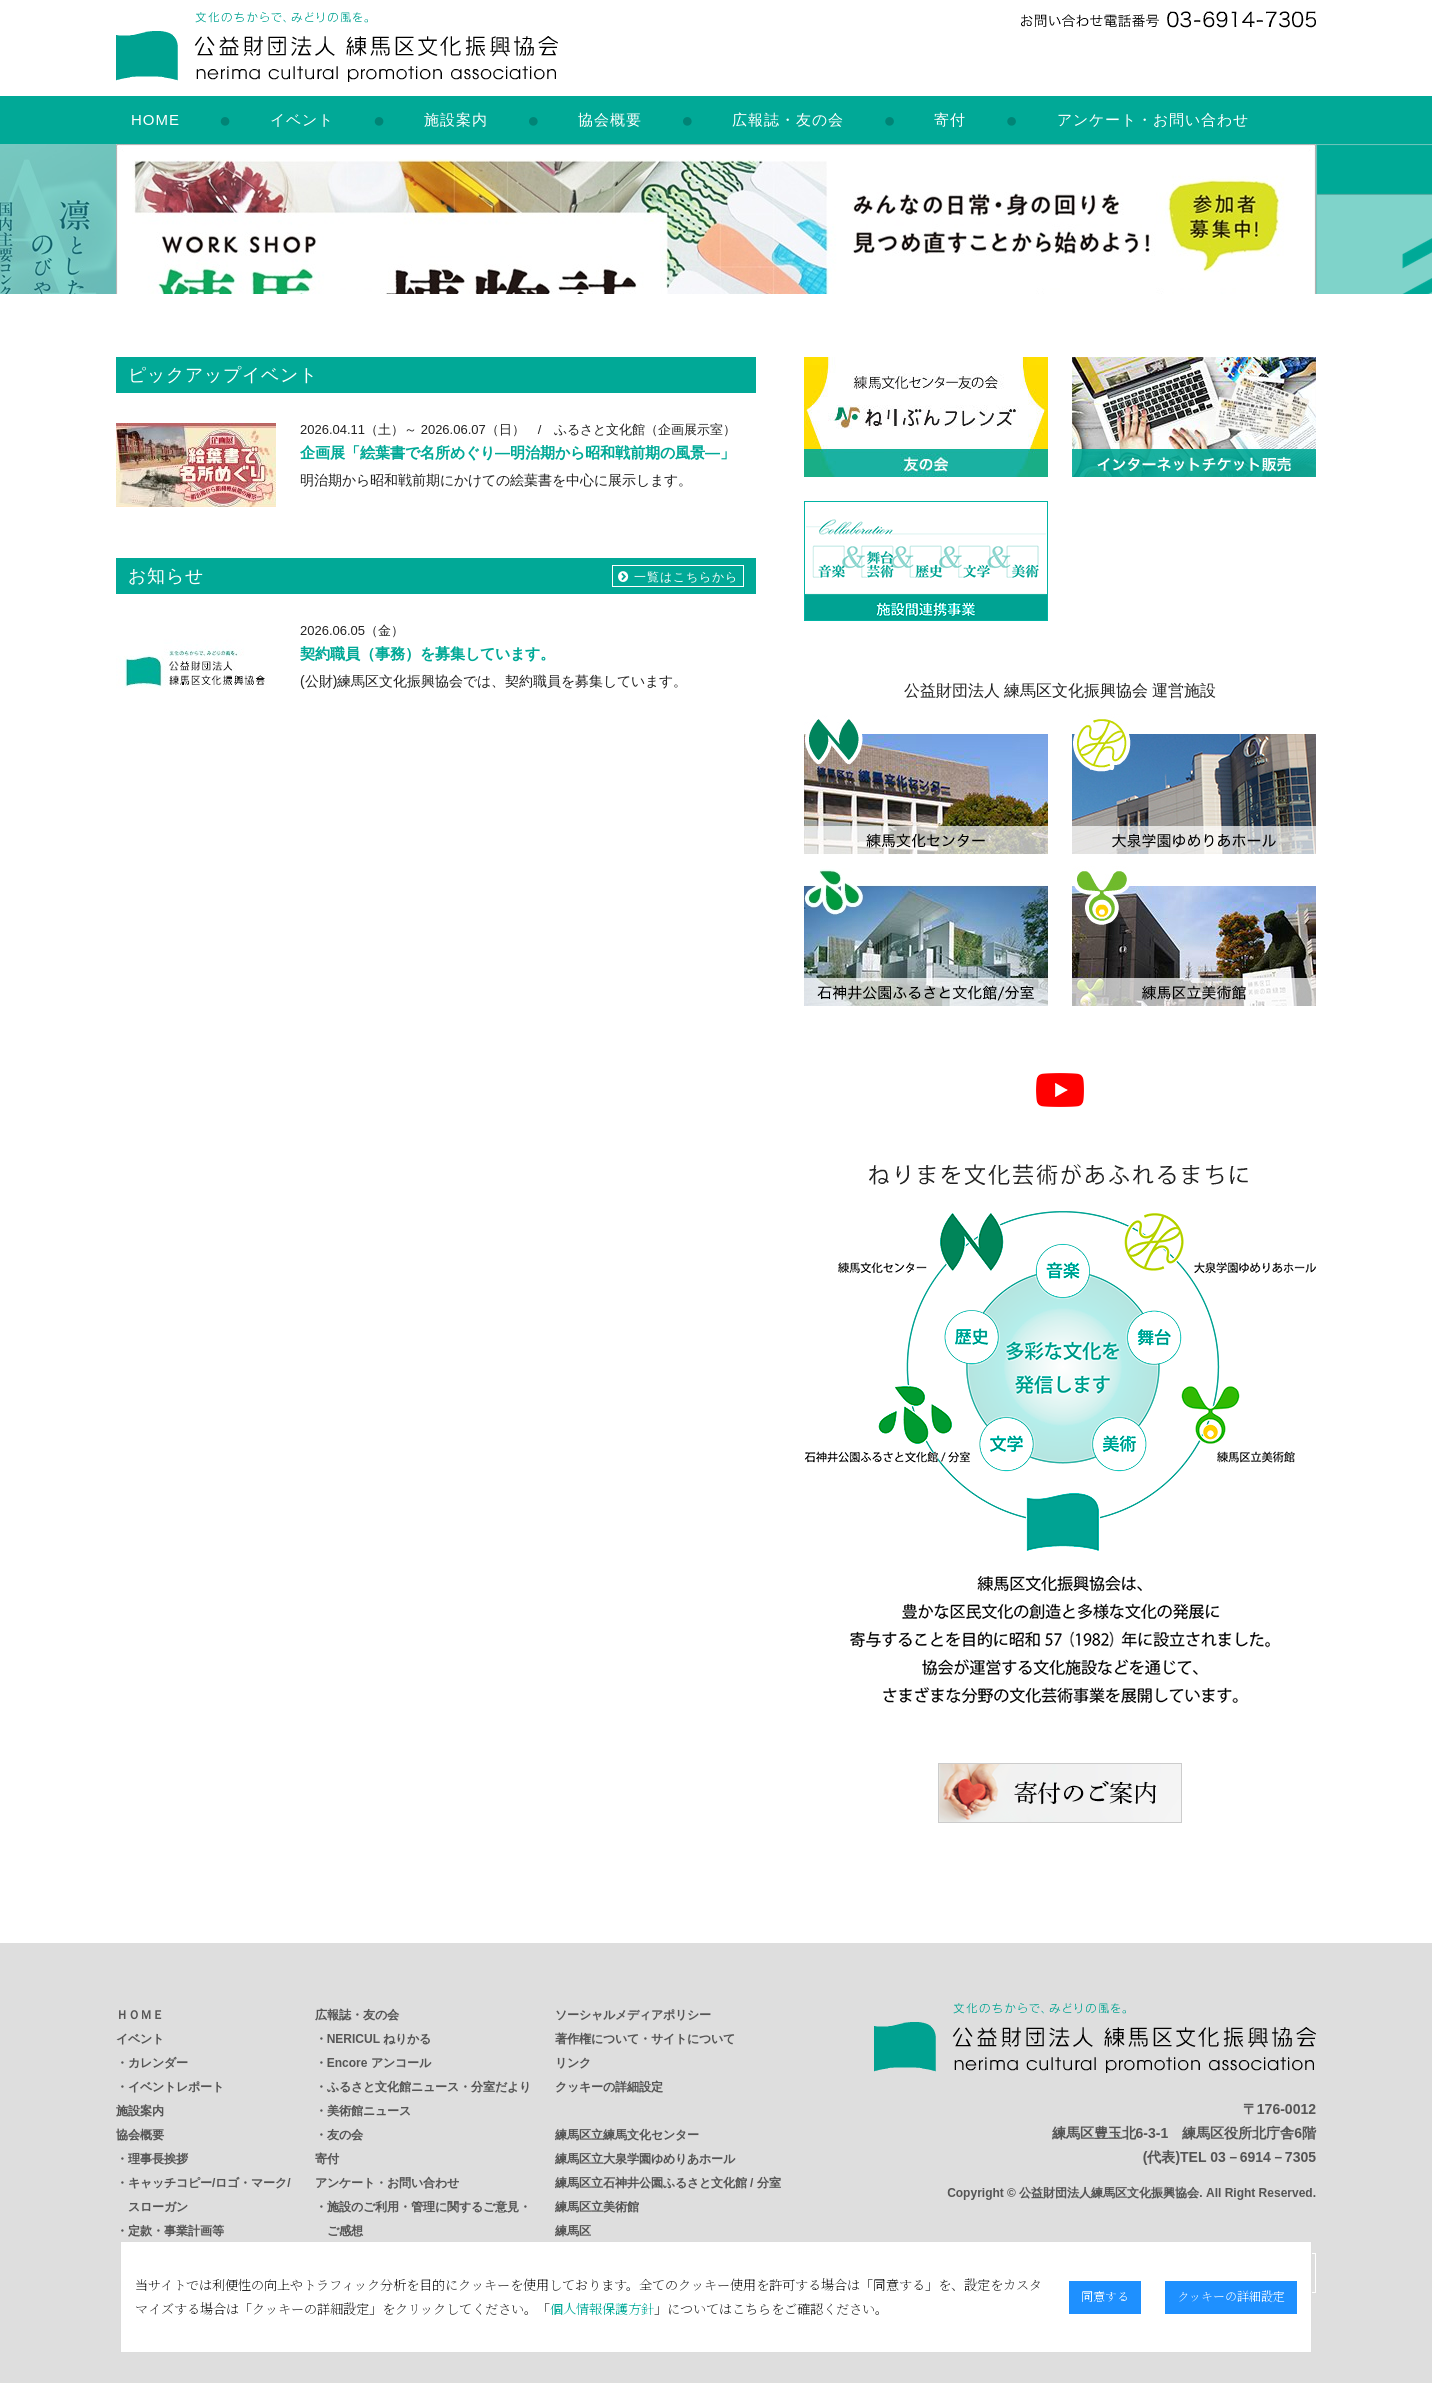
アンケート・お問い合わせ (1153, 119)
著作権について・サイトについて (645, 2039)
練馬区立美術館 (597, 2207)
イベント (302, 119)
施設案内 (456, 119)
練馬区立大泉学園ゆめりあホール (645, 2159)
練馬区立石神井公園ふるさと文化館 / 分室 (668, 2183)
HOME (155, 119)
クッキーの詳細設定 (609, 2087)
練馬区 (573, 2231)
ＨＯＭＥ (140, 2015)
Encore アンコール (379, 2063)
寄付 (950, 119)
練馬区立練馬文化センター (627, 2135)
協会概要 (610, 119)
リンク (573, 2063)
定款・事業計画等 (176, 2231)
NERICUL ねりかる (379, 2039)
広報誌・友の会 (788, 119)
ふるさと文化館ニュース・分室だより (429, 2087)
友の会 (345, 2135)
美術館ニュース (369, 2111)
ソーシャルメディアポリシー (633, 2015)
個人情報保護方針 (598, 2308)
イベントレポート (176, 2087)
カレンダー (158, 2063)
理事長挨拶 (158, 2159)
